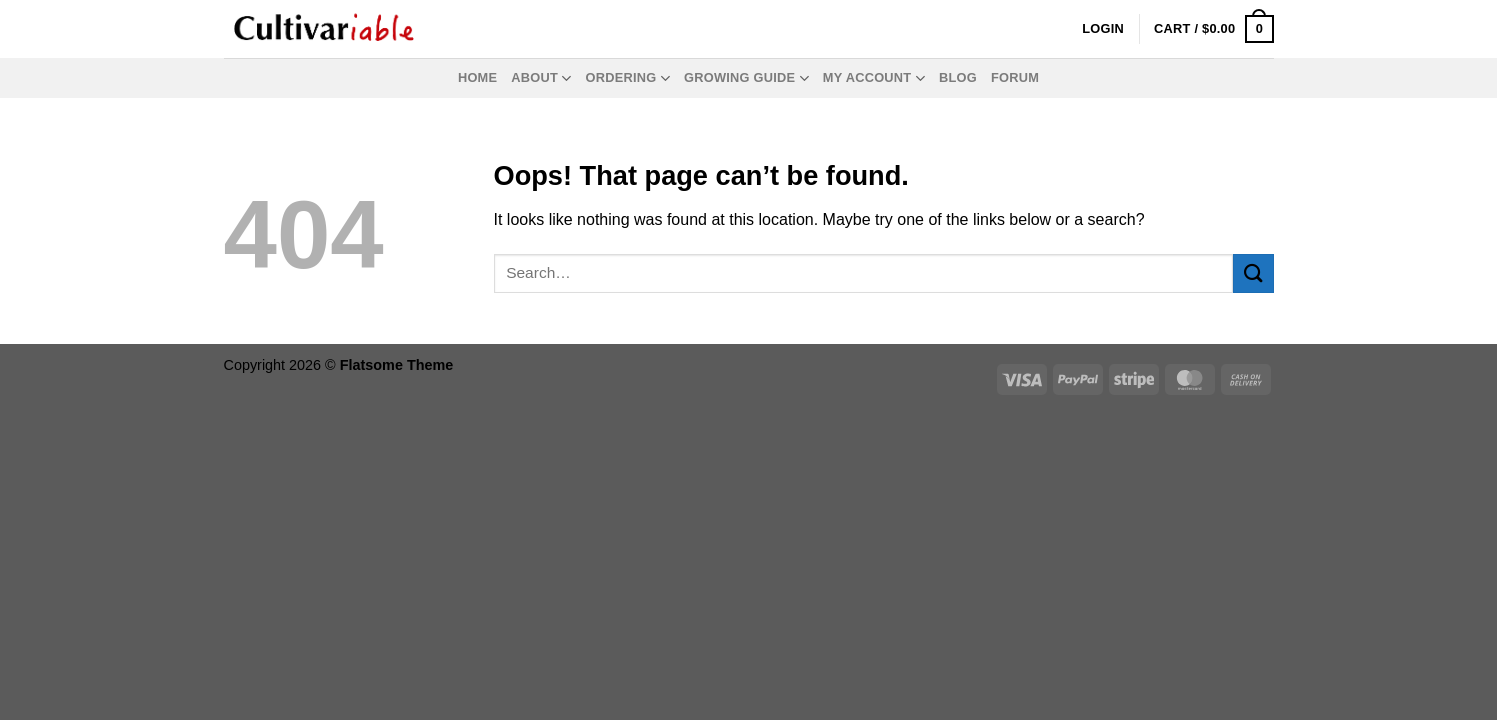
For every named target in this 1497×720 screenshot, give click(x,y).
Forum (1015, 77)
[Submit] (1253, 273)
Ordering (628, 78)
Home (477, 77)
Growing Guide (746, 78)
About (541, 78)
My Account (874, 78)
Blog (958, 77)
